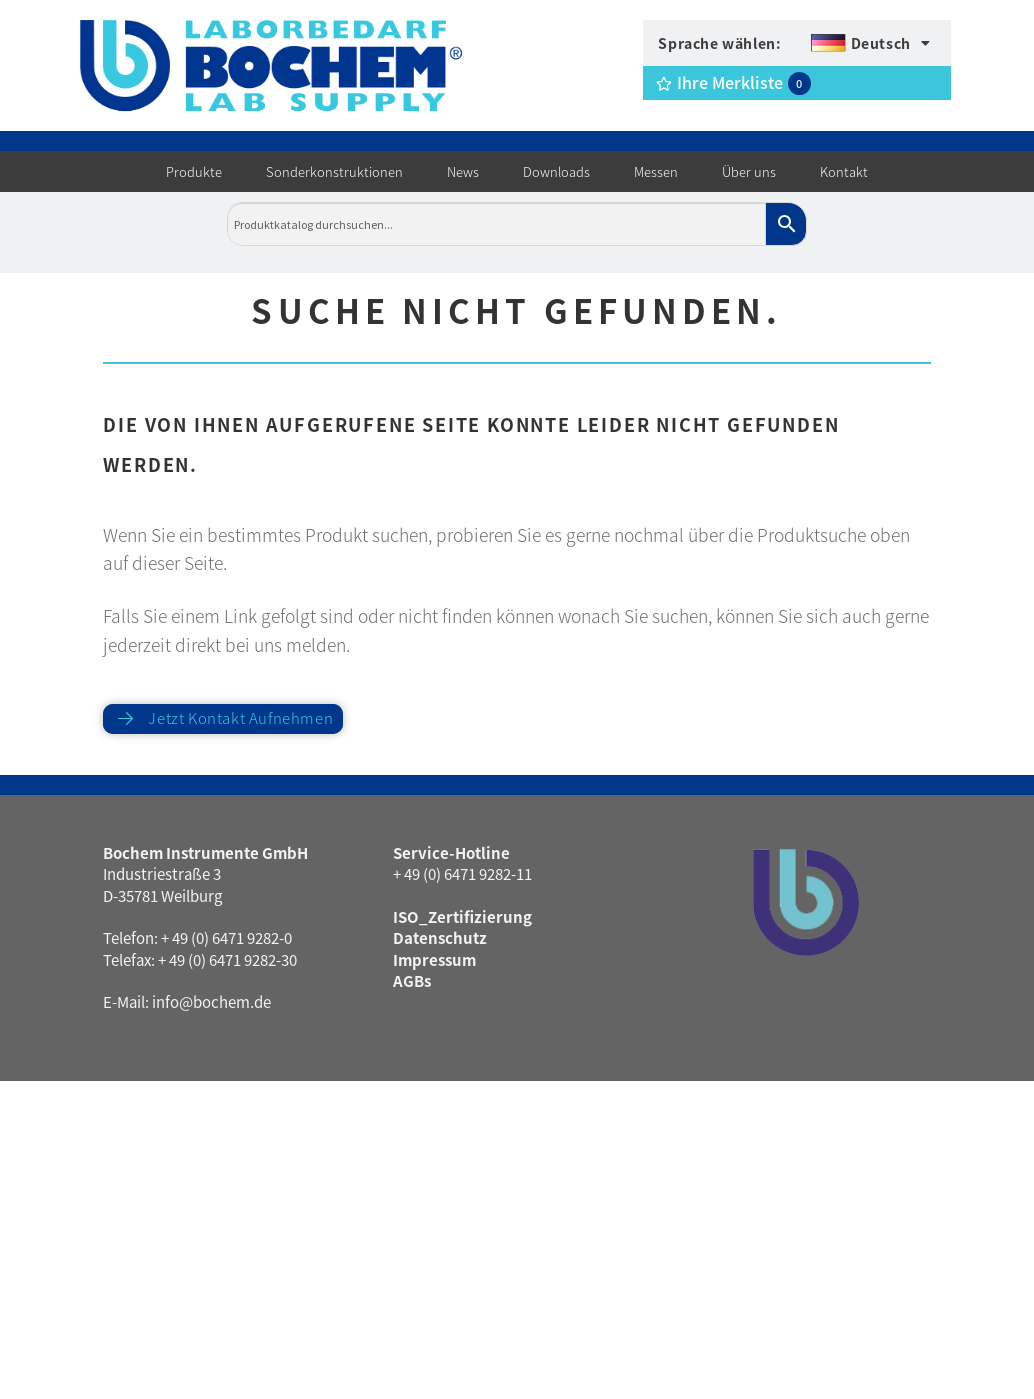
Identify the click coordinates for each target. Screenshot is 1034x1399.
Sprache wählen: (719, 43)
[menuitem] (870, 43)
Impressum (434, 959)
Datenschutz (440, 937)
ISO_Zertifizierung (462, 916)
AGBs (412, 980)
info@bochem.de (211, 1001)
